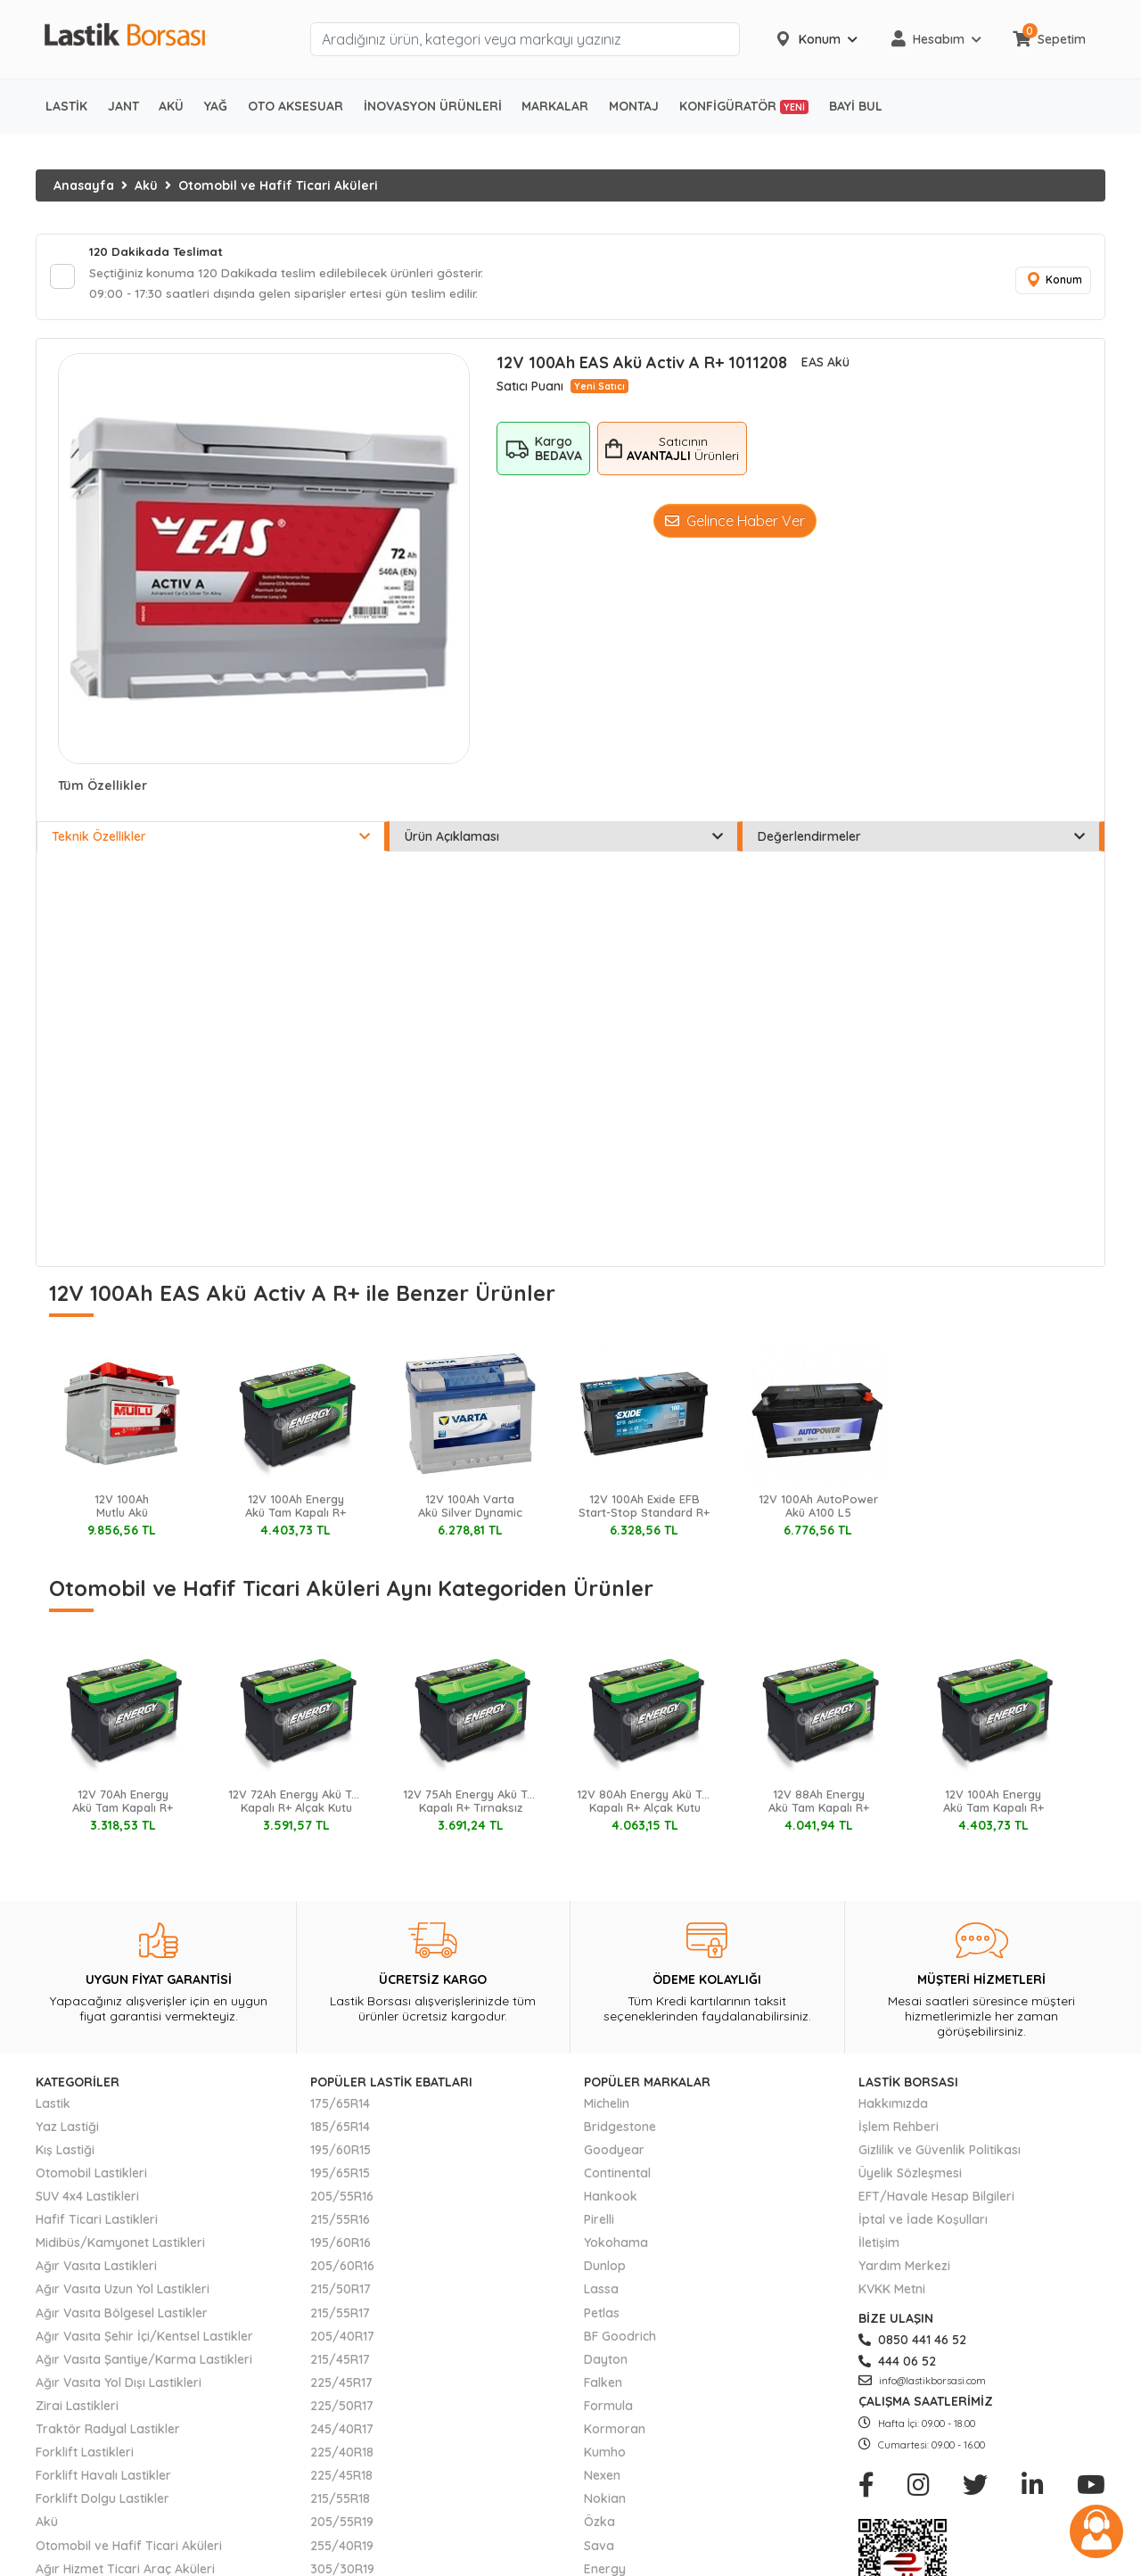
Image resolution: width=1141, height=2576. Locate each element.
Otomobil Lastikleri (91, 2177)
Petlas (602, 2316)
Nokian (605, 2502)
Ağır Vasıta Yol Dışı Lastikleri (118, 2385)
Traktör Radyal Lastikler (108, 2432)
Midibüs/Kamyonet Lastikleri (120, 2246)
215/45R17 (340, 2362)
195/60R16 (340, 2246)
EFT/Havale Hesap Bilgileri (936, 2200)
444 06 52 (897, 2364)
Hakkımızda (893, 2106)
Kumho (605, 2456)
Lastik (53, 2106)
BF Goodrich (620, 2339)
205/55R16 (341, 2200)
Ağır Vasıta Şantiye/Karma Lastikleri (144, 2362)
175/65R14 (340, 2106)
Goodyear (614, 2152)
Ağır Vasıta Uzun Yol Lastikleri (122, 2292)
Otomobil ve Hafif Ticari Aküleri (278, 185)
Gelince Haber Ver (735, 524)
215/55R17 (340, 2316)
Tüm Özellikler (102, 789)
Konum (1051, 282)
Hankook (610, 2200)
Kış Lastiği (65, 2152)
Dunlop (605, 2269)
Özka (599, 2525)
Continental (617, 2177)
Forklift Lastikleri (85, 2456)
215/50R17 (340, 2292)
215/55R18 (340, 2502)
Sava (599, 2548)
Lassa (601, 2292)
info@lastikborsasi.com (922, 2383)
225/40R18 (341, 2456)
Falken (603, 2385)
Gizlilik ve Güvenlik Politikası (939, 2152)
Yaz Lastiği (67, 2129)
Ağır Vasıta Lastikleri (96, 2269)
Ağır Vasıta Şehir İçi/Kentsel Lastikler (144, 2339)
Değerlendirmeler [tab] (921, 840)
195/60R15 (340, 2152)
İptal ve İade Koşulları (923, 2223)
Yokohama (616, 2246)
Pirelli (599, 2223)
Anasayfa (83, 185)
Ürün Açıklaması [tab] (564, 840)
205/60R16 (342, 2269)
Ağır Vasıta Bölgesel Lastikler (122, 2316)
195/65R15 (340, 2177)
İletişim (878, 2246)
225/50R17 (341, 2408)
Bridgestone (620, 2129)
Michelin (606, 2106)
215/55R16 (340, 2223)
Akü (146, 185)
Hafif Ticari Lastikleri (97, 2223)
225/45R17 (341, 2385)
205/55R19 (341, 2525)
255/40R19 (341, 2548)
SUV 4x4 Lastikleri (87, 2200)
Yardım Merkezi (904, 2269)
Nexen (602, 2479)
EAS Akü (825, 366)
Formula (608, 2408)
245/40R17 (341, 2432)
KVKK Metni (891, 2292)
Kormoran (614, 2432)
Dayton (606, 2362)
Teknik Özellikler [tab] (211, 840)
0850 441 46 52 (912, 2342)
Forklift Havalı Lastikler (103, 2479)
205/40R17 (342, 2339)
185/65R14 (340, 2129)
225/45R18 (341, 2479)
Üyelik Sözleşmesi (910, 2177)
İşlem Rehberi (898, 2129)
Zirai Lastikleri (77, 2408)
